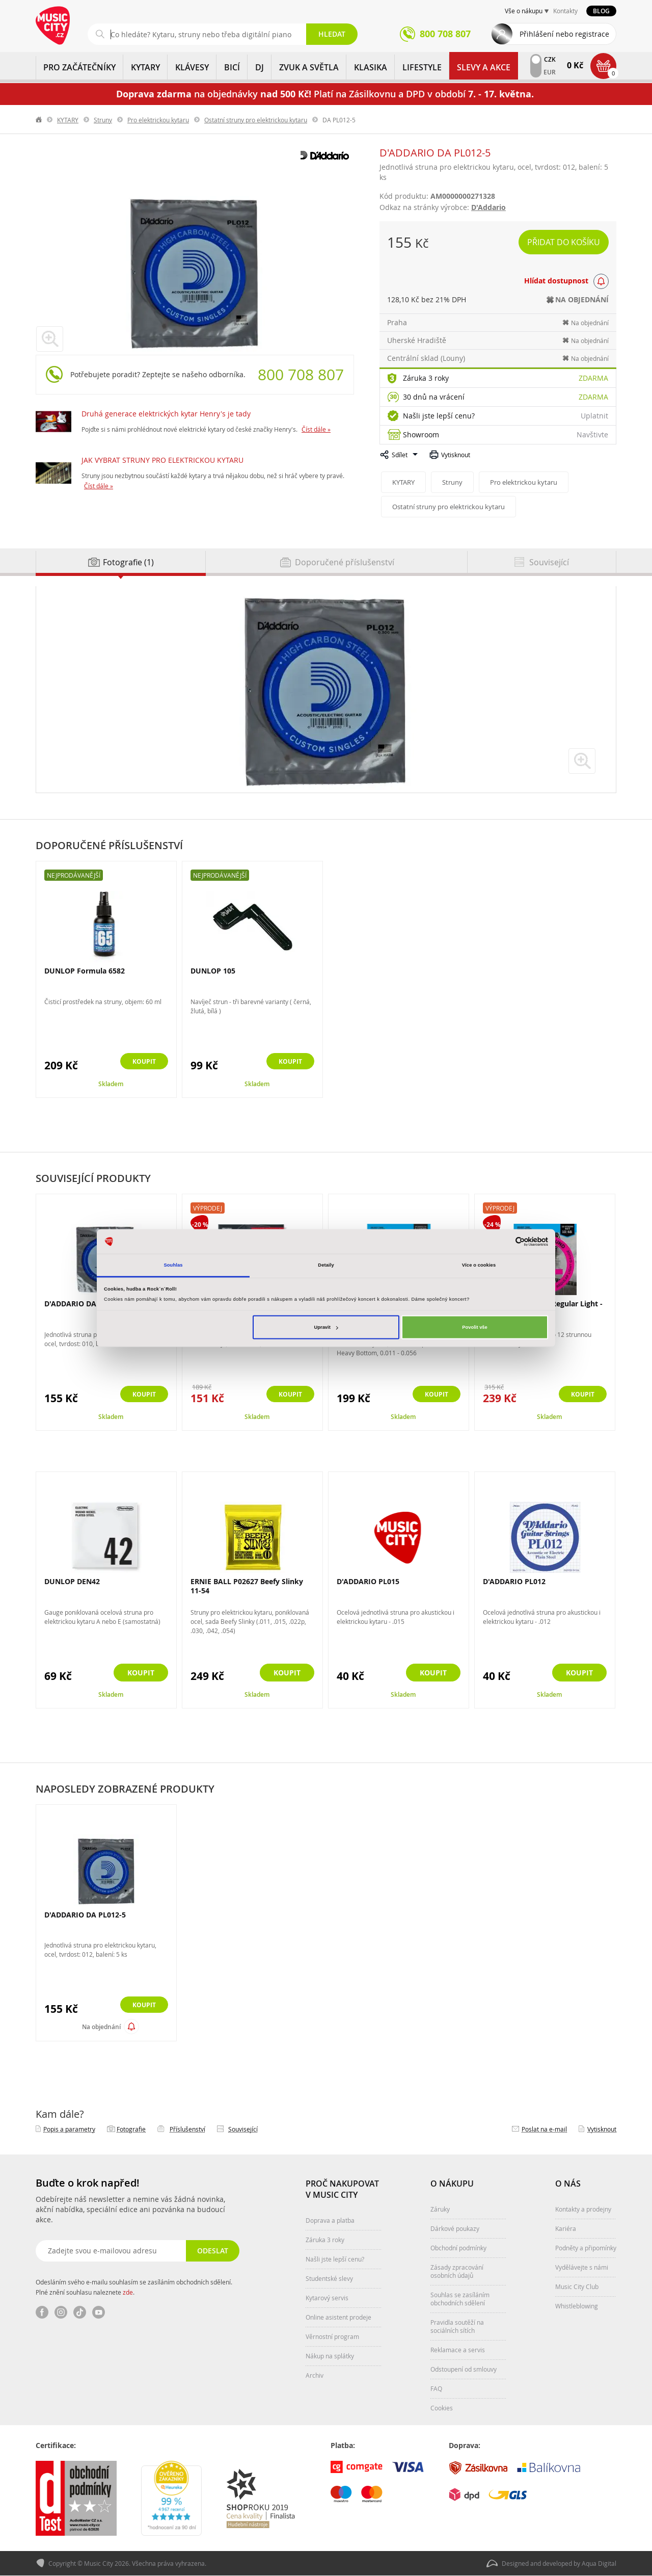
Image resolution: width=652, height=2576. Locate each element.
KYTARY (145, 67)
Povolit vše (474, 1327)
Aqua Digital (599, 2564)
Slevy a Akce (483, 67)
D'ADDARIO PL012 (514, 1581)
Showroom (421, 434)
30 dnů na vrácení (434, 397)
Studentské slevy (329, 2278)
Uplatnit (594, 415)
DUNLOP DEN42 (72, 1581)
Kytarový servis (327, 2298)
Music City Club (577, 2286)
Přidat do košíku (564, 242)
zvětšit (581, 761)
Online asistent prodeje (338, 2317)
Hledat (331, 34)
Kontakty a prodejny (583, 2209)
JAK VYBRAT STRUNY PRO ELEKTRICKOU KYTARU (162, 460)
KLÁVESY (192, 67)
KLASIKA (370, 67)
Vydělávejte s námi (581, 2267)
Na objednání (101, 2026)
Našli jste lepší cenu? (439, 415)
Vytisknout (455, 455)
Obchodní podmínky (458, 2248)
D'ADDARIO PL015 (368, 1581)
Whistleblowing (576, 2306)
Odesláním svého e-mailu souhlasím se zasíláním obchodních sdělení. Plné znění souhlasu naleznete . (134, 2287)
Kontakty (565, 11)
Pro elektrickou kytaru (158, 120)
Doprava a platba (330, 2220)
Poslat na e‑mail (544, 2129)
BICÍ (232, 67)
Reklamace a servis (457, 2350)
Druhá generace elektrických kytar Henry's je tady (166, 413)
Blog (601, 11)
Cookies (441, 2408)
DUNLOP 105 (213, 971)
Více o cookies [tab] (479, 1265)
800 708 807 (301, 374)
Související (243, 2129)
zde (128, 2292)
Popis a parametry (69, 2129)
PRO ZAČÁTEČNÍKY (79, 67)
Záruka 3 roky (426, 378)
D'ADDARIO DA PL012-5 (85, 1915)
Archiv (314, 2375)
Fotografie (131, 2129)
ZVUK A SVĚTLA (309, 67)
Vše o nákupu (523, 11)
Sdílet (400, 455)
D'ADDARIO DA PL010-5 (85, 1303)
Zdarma (593, 378)
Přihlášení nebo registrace (564, 34)
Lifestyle (422, 67)
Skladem (110, 1084)
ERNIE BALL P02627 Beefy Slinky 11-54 (247, 1585)
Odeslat (211, 2250)
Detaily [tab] (326, 1265)
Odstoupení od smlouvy (463, 2369)
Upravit (326, 1327)
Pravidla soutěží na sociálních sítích (457, 2326)
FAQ (436, 2388)
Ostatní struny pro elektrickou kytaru (255, 120)
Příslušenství (187, 2129)
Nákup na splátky (330, 2356)
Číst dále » (316, 429)
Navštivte (592, 434)
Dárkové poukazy (454, 2228)
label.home (39, 119)
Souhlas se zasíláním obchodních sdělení (460, 2299)
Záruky (440, 2209)
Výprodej (207, 1208)
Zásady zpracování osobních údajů (456, 2271)
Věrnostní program (332, 2336)
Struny (103, 120)
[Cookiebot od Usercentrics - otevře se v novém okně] (503, 1241)
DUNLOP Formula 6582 (84, 971)
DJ (259, 67)
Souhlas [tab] (173, 1265)
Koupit (140, 1062)
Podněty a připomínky (585, 2248)
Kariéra (565, 2228)
